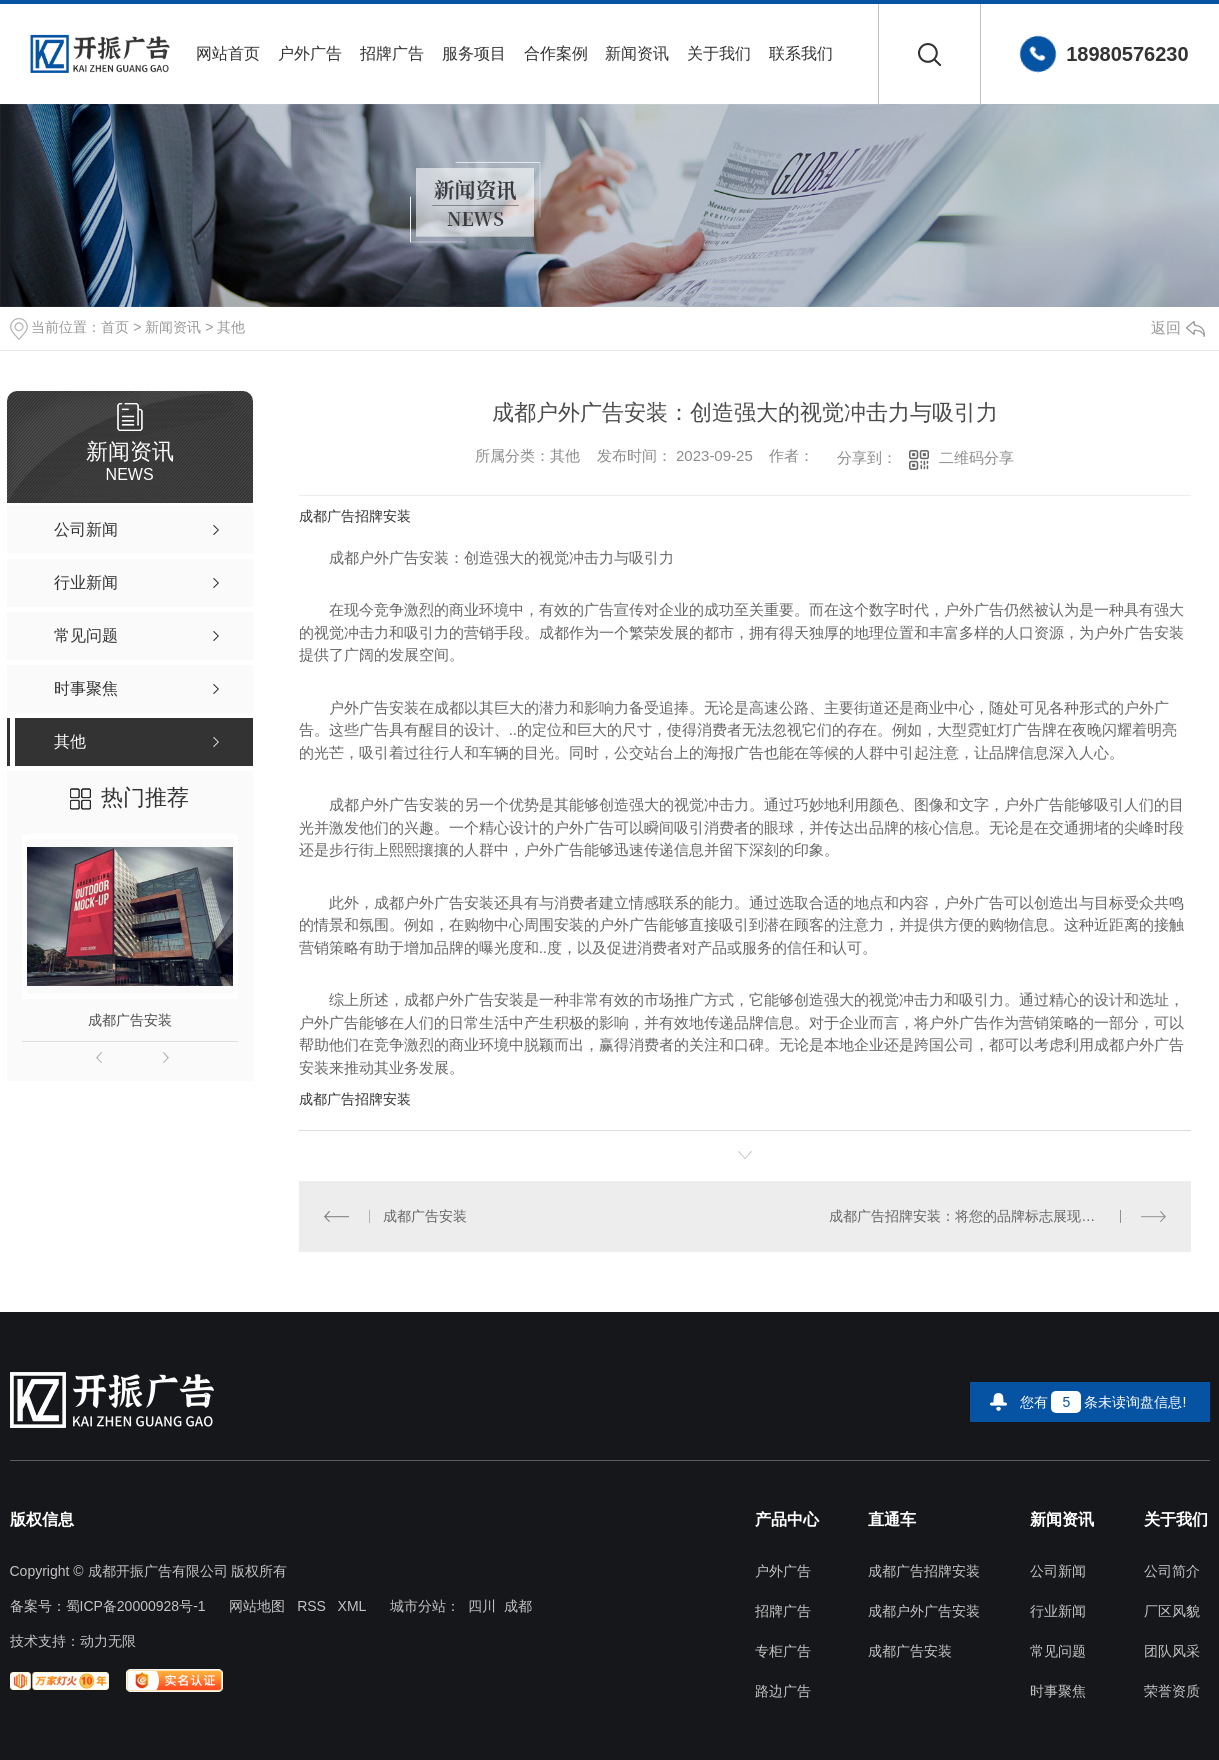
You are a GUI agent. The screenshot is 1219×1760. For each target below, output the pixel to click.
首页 (115, 327)
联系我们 (801, 53)
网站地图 (257, 1606)
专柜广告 (783, 1651)
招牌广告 (392, 53)
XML (352, 1606)
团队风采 (1172, 1651)
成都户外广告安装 (924, 1611)
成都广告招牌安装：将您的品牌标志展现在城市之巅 (990, 1216)
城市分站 (418, 1606)
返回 (1178, 327)
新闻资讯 (637, 53)
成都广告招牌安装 (355, 516)
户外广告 (310, 53)
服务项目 (474, 53)
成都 (518, 1606)
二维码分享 (976, 457)
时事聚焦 (1058, 1691)
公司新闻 (1058, 1571)
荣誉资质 (1172, 1691)
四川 (482, 1606)
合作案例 (556, 53)
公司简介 (1172, 1571)
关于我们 (719, 53)
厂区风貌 (1172, 1611)
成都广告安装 (130, 1020)
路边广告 (783, 1691)
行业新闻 (1058, 1611)
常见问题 (1058, 1651)
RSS (311, 1606)
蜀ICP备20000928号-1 (136, 1606)
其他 (231, 327)
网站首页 (228, 53)
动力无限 (108, 1641)
